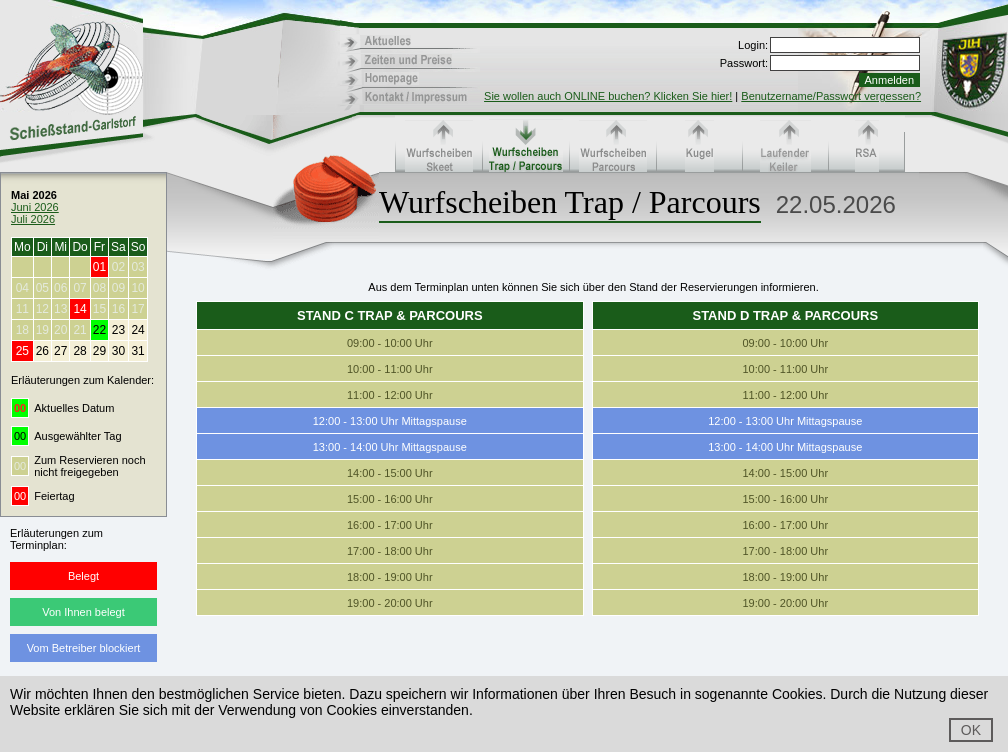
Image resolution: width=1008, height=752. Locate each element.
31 (137, 351)
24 (137, 330)
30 (118, 351)
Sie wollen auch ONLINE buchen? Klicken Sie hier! (608, 96)
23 (118, 330)
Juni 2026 (35, 207)
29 (99, 351)
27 (60, 351)
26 (42, 351)
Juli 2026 (33, 219)
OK (971, 730)
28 (79, 351)
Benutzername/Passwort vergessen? (831, 96)
